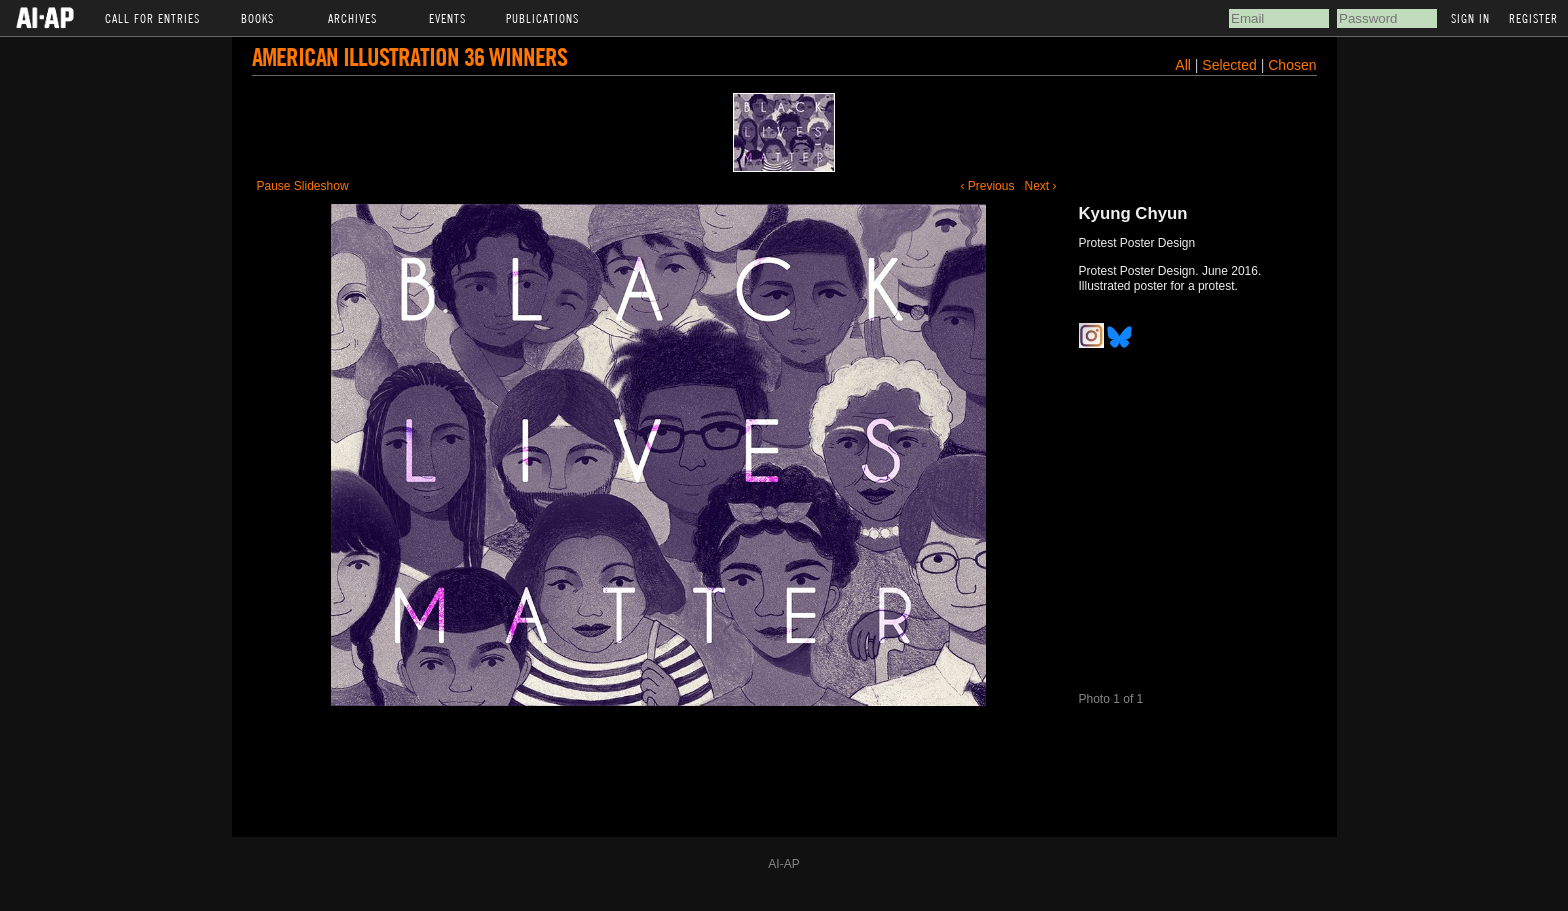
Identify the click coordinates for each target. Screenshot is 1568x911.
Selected (1231, 65)
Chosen (1292, 65)
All (1183, 65)
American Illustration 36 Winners (409, 56)
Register (1533, 18)
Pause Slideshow (303, 186)
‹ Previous (987, 186)
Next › (1040, 186)
